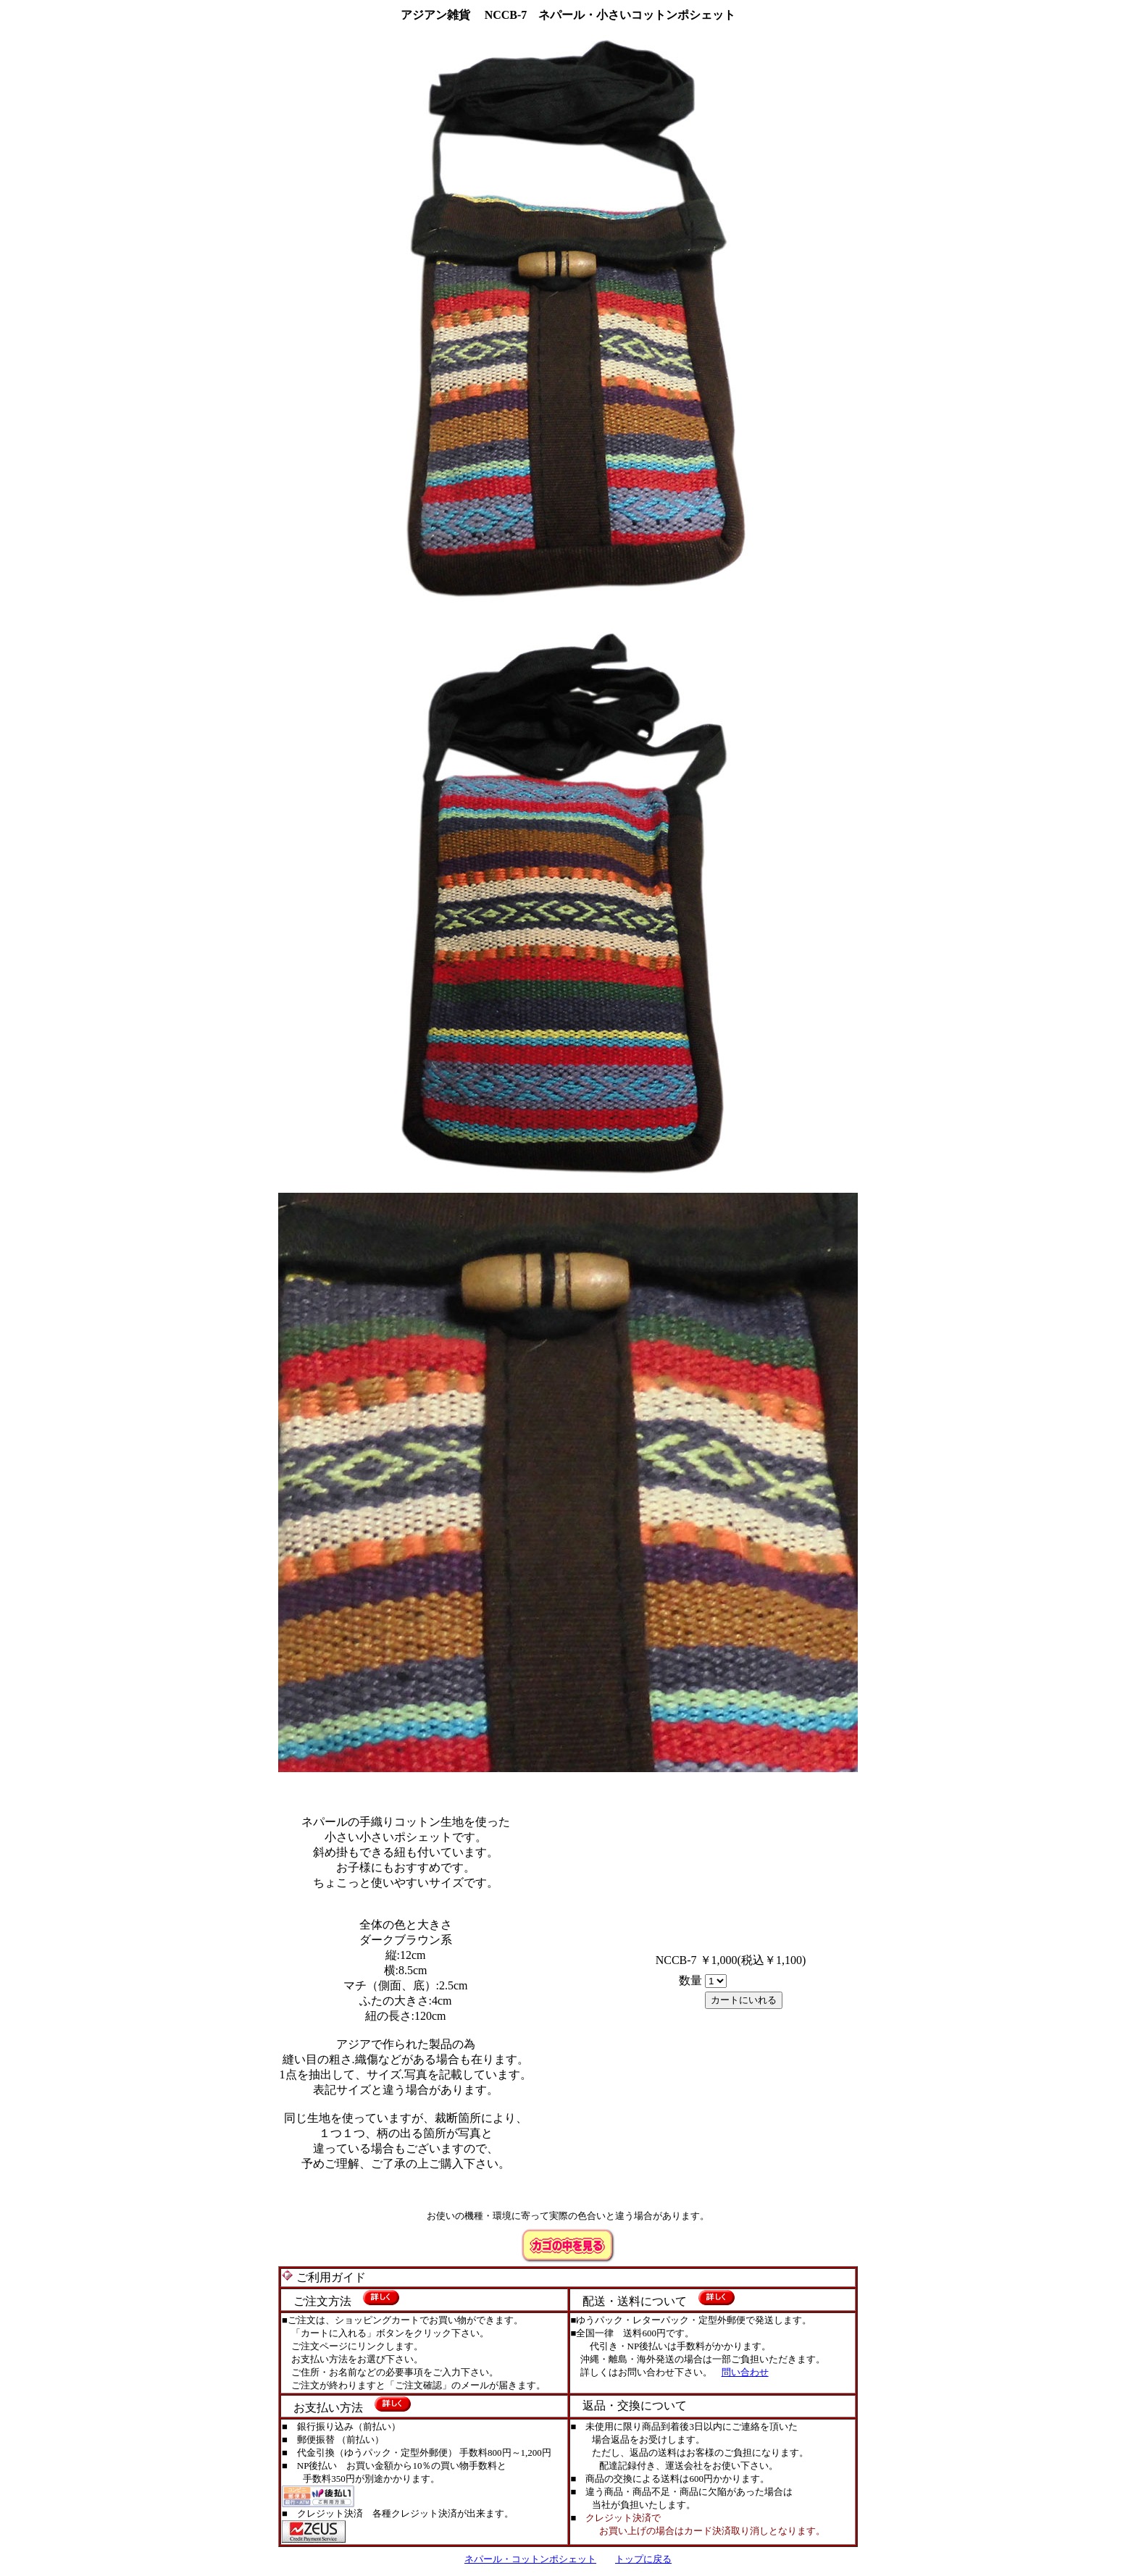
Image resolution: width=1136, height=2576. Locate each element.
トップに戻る (643, 2559)
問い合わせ (745, 2372)
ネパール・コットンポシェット (530, 2559)
